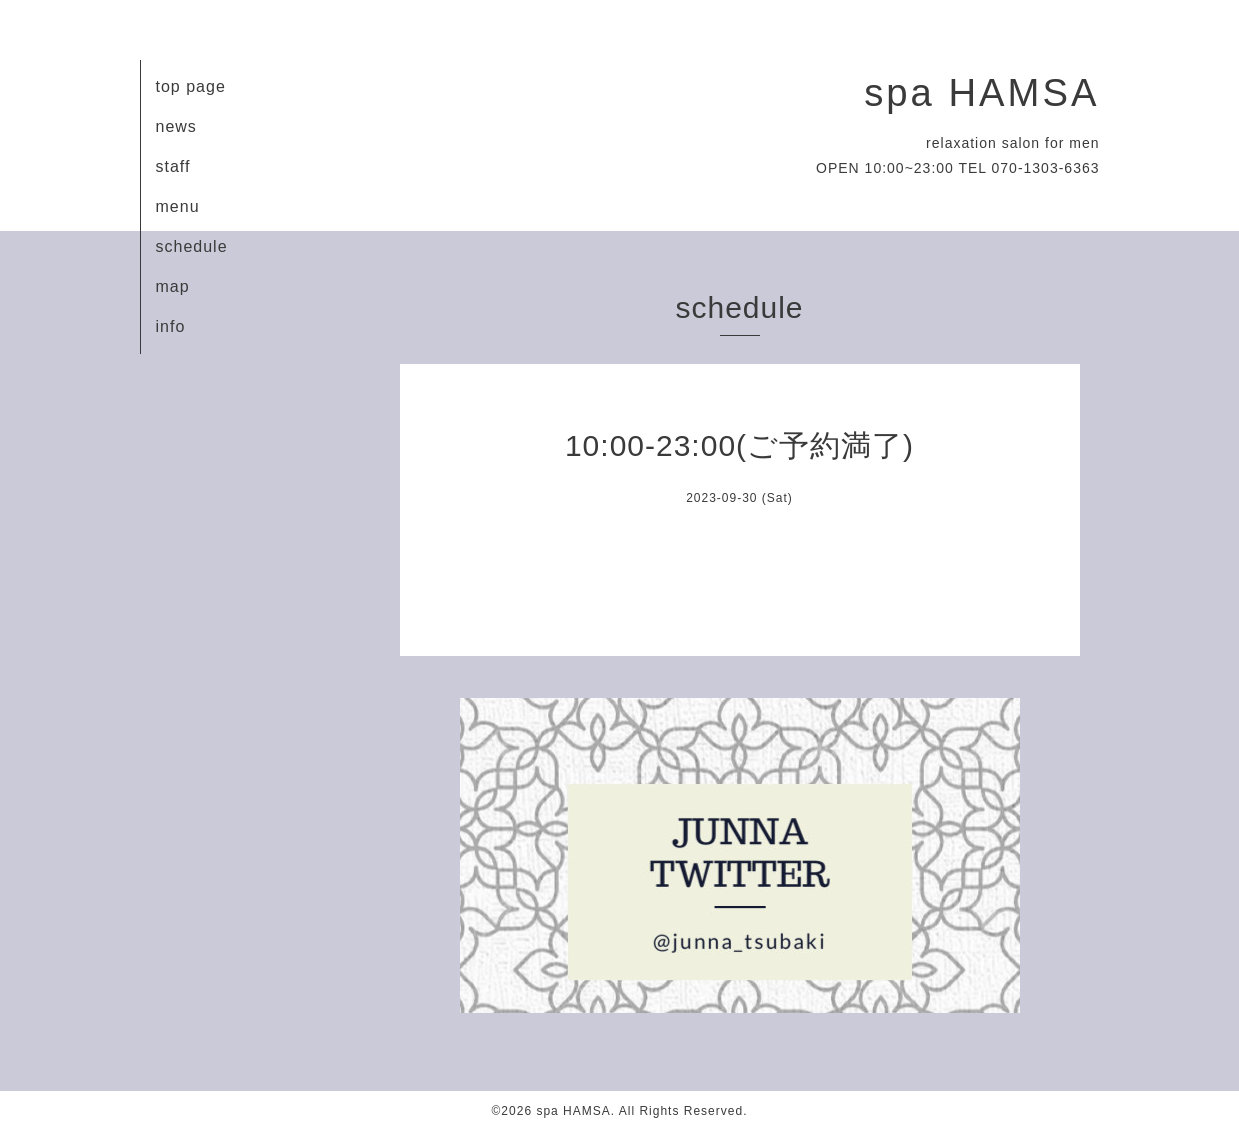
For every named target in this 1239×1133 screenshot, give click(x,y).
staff (173, 166)
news (176, 126)
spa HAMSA (981, 92)
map (173, 286)
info (171, 326)
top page (191, 86)
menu (178, 206)
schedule (192, 246)
